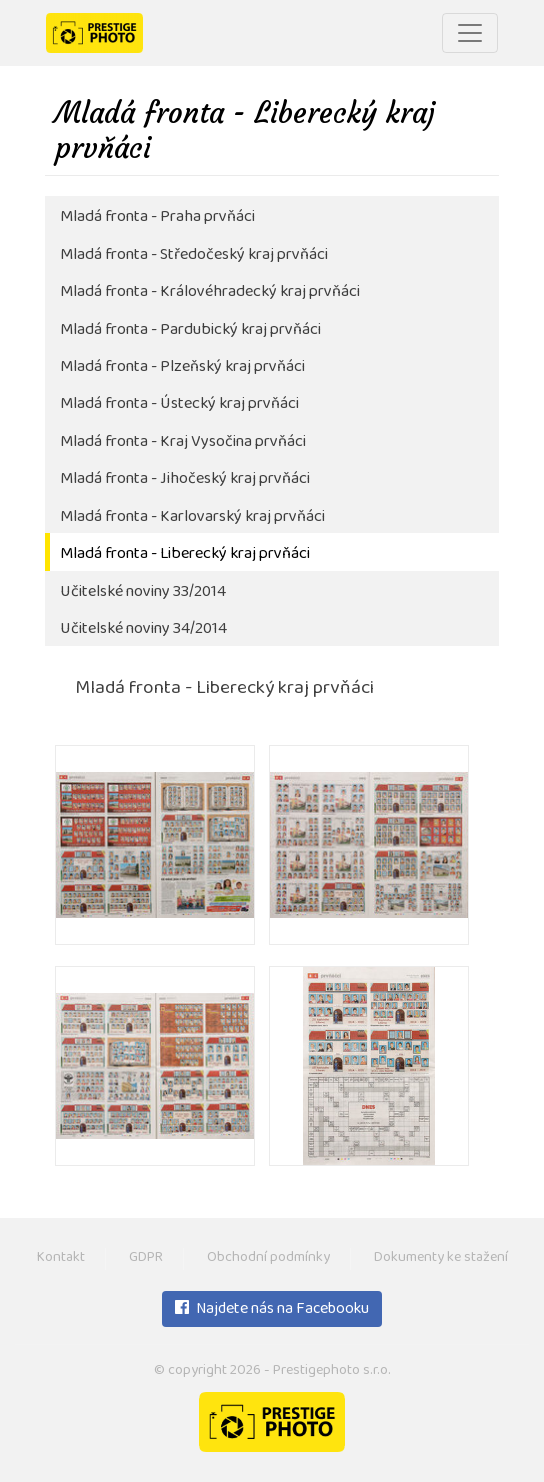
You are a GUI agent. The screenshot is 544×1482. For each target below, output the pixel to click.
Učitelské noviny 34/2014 (143, 629)
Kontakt (61, 1258)
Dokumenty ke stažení (441, 1258)
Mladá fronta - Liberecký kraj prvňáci (185, 554)
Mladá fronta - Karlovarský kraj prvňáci (192, 517)
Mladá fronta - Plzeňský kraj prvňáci (182, 367)
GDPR (146, 1258)
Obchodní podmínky (268, 1258)
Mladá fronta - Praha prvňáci (157, 217)
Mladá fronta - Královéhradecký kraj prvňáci (210, 292)
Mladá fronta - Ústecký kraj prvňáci (179, 404)
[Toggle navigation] (470, 33)
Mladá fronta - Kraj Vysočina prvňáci (183, 442)
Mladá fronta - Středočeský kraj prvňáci (194, 255)
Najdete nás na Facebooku (272, 1310)
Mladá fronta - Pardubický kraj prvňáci (190, 330)
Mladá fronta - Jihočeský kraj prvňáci (185, 479)
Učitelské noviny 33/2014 (143, 592)
